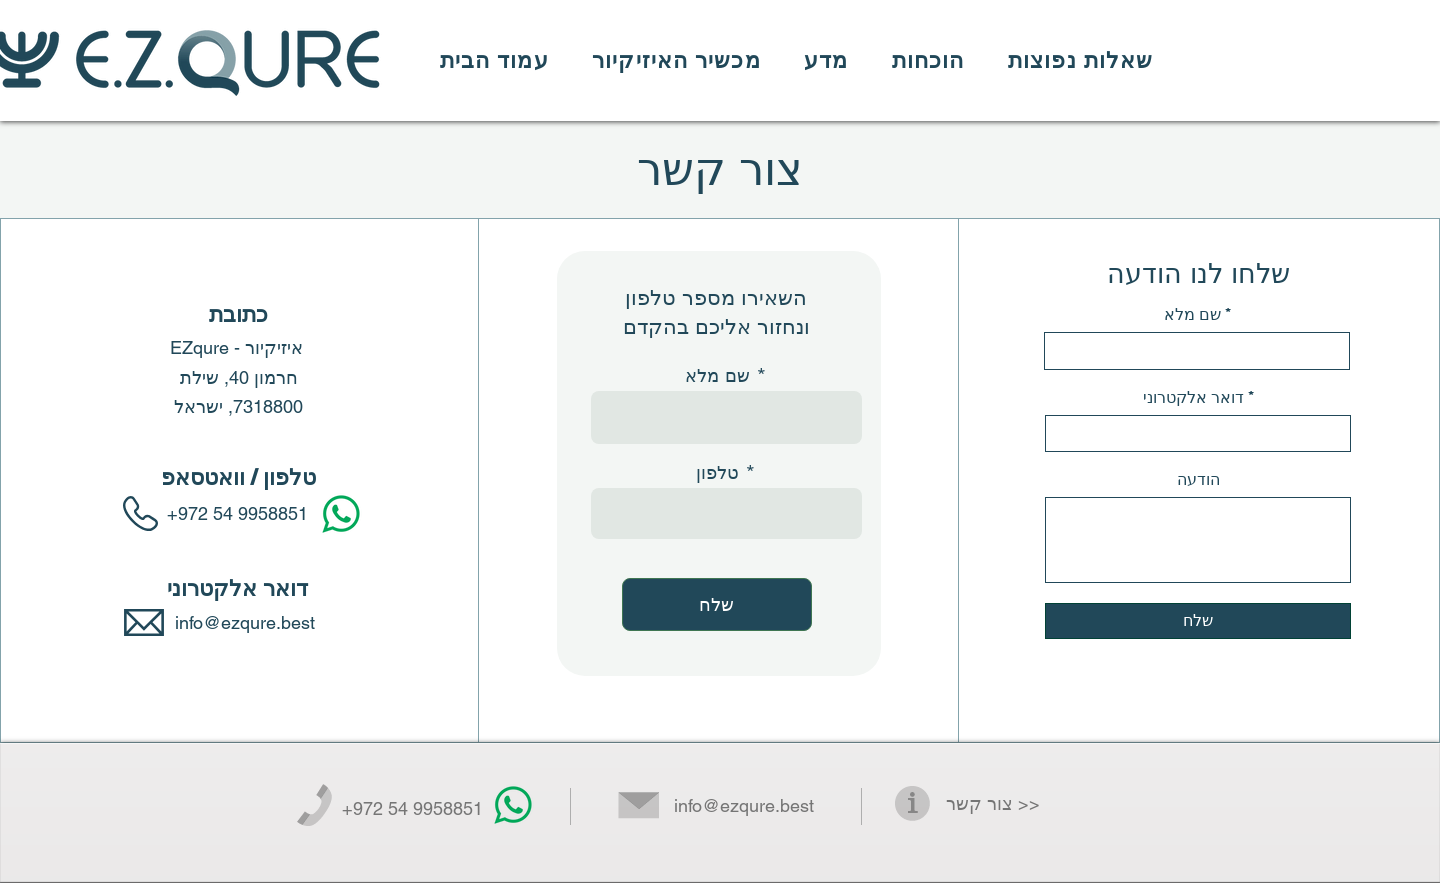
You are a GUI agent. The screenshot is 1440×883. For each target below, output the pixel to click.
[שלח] (717, 604)
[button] (676, 60)
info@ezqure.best (744, 805)
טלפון (717, 472)
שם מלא (717, 375)
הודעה (1198, 480)
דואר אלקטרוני (1193, 398)
